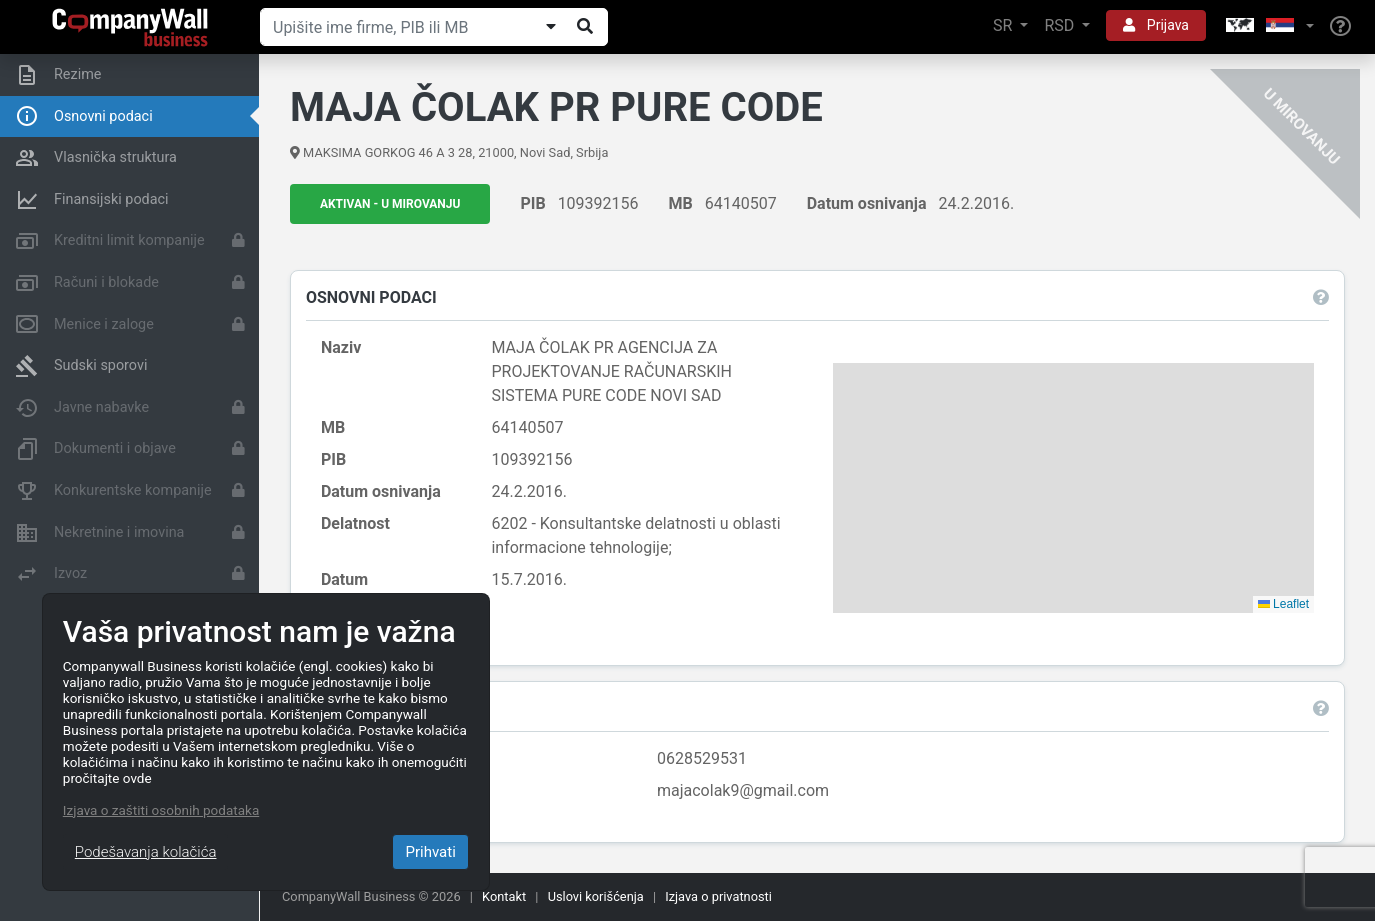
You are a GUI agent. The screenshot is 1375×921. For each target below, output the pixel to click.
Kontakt (504, 896)
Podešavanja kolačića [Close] (146, 852)
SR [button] (1004, 25)
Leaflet (1283, 604)
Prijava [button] (1156, 25)
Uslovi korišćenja (596, 896)
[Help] (1340, 27)
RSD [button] (1061, 25)
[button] (1268, 26)
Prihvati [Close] (430, 852)
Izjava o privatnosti (718, 896)
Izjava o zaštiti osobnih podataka (161, 810)
